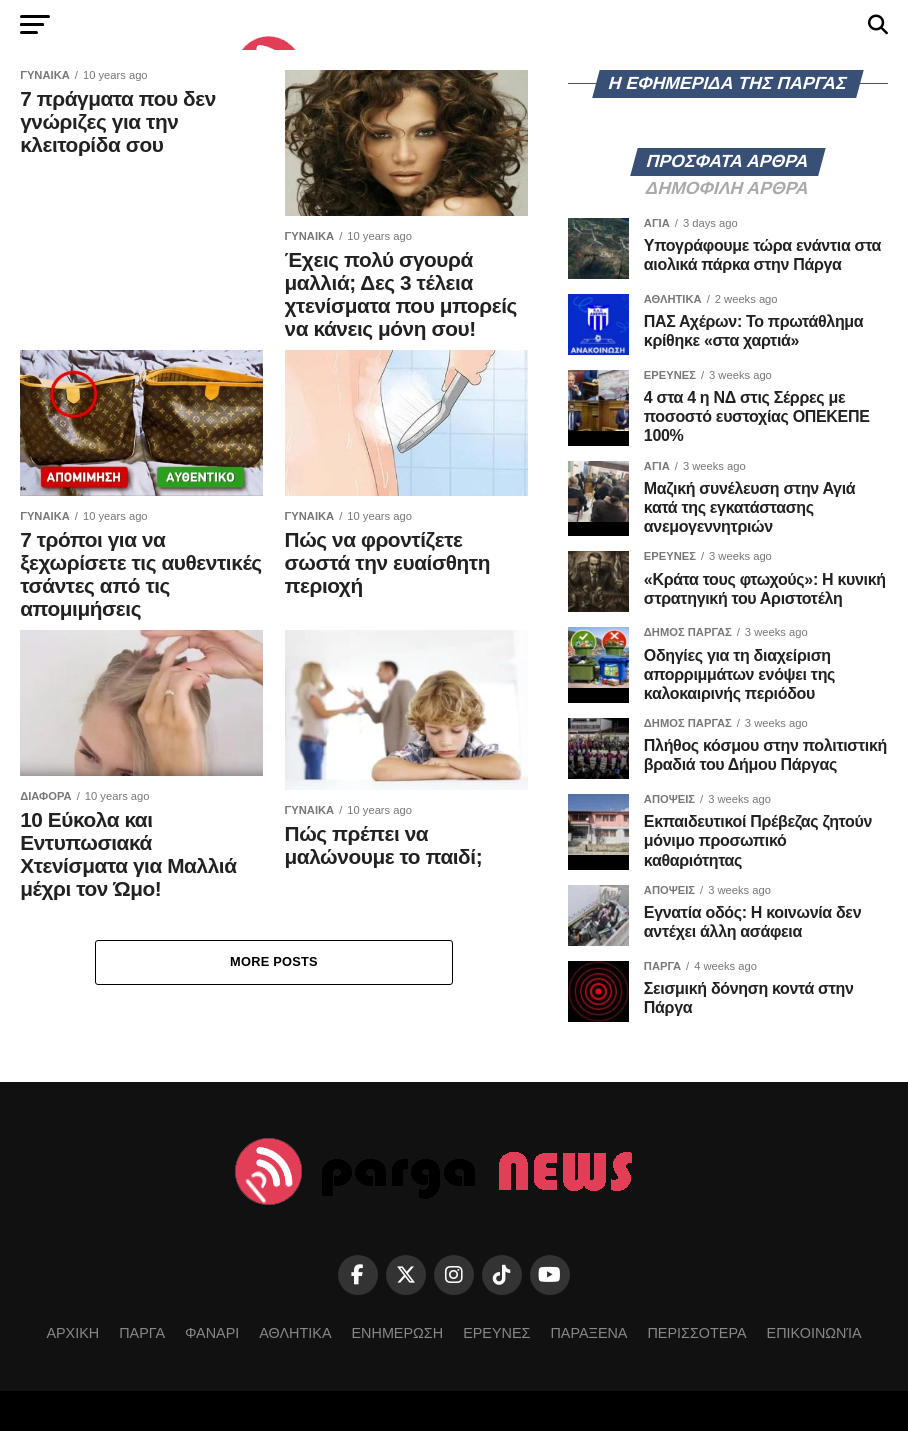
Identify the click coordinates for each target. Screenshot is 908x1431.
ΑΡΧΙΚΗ (72, 1333)
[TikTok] (502, 1275)
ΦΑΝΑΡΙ (212, 1333)
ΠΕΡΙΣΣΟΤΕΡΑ (696, 1333)
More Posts (274, 961)
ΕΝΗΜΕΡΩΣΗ (398, 1333)
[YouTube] (550, 1275)
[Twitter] (406, 1275)
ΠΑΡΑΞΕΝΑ (588, 1333)
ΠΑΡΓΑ (142, 1333)
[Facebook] (358, 1275)
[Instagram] (454, 1275)
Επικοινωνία (814, 1333)
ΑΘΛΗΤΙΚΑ (295, 1333)
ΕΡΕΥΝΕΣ (496, 1333)
